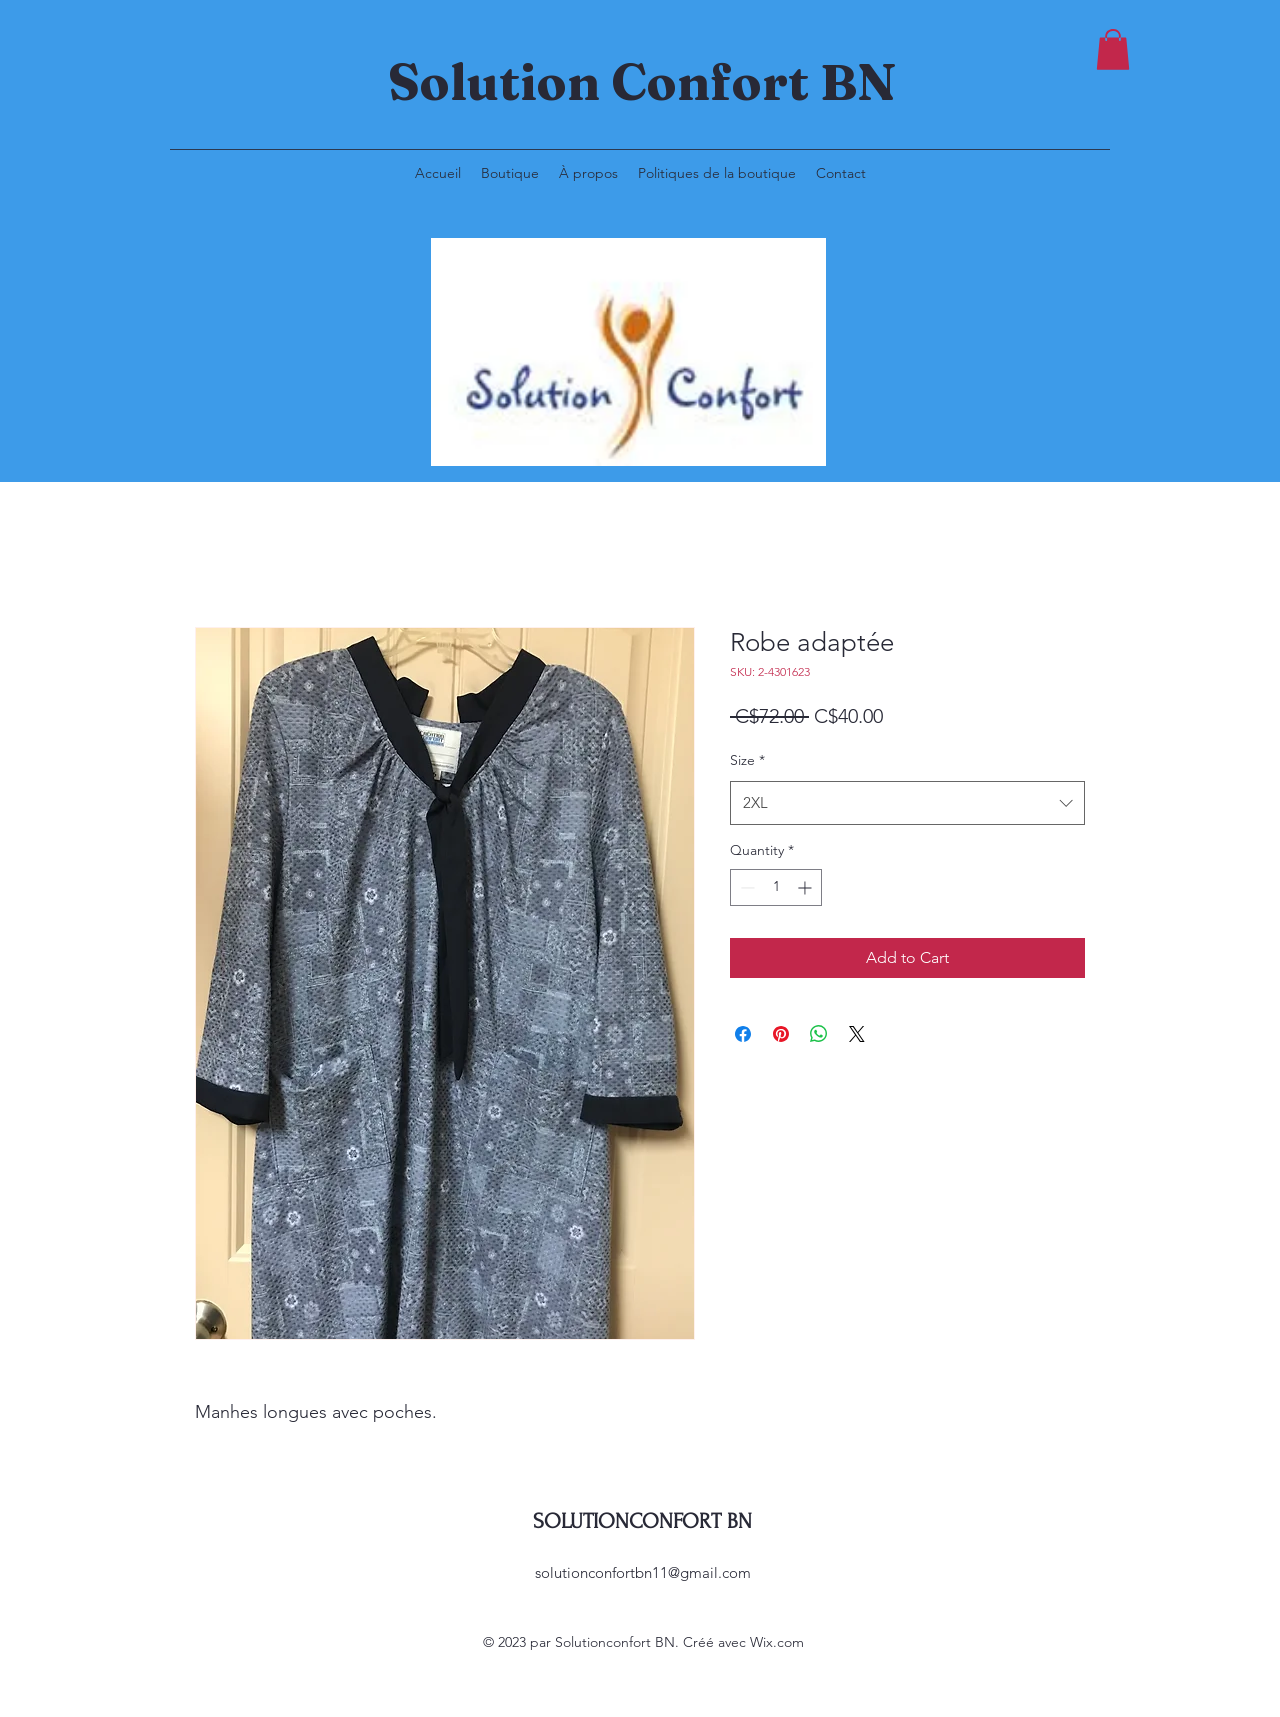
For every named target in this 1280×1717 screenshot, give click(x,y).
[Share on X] (857, 1034)
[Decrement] (745, 887)
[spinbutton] (776, 887)
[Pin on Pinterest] (781, 1034)
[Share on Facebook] (743, 1034)
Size (747, 760)
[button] (1113, 49)
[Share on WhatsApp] (819, 1034)
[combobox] (907, 803)
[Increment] (806, 887)
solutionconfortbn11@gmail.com (643, 1572)
